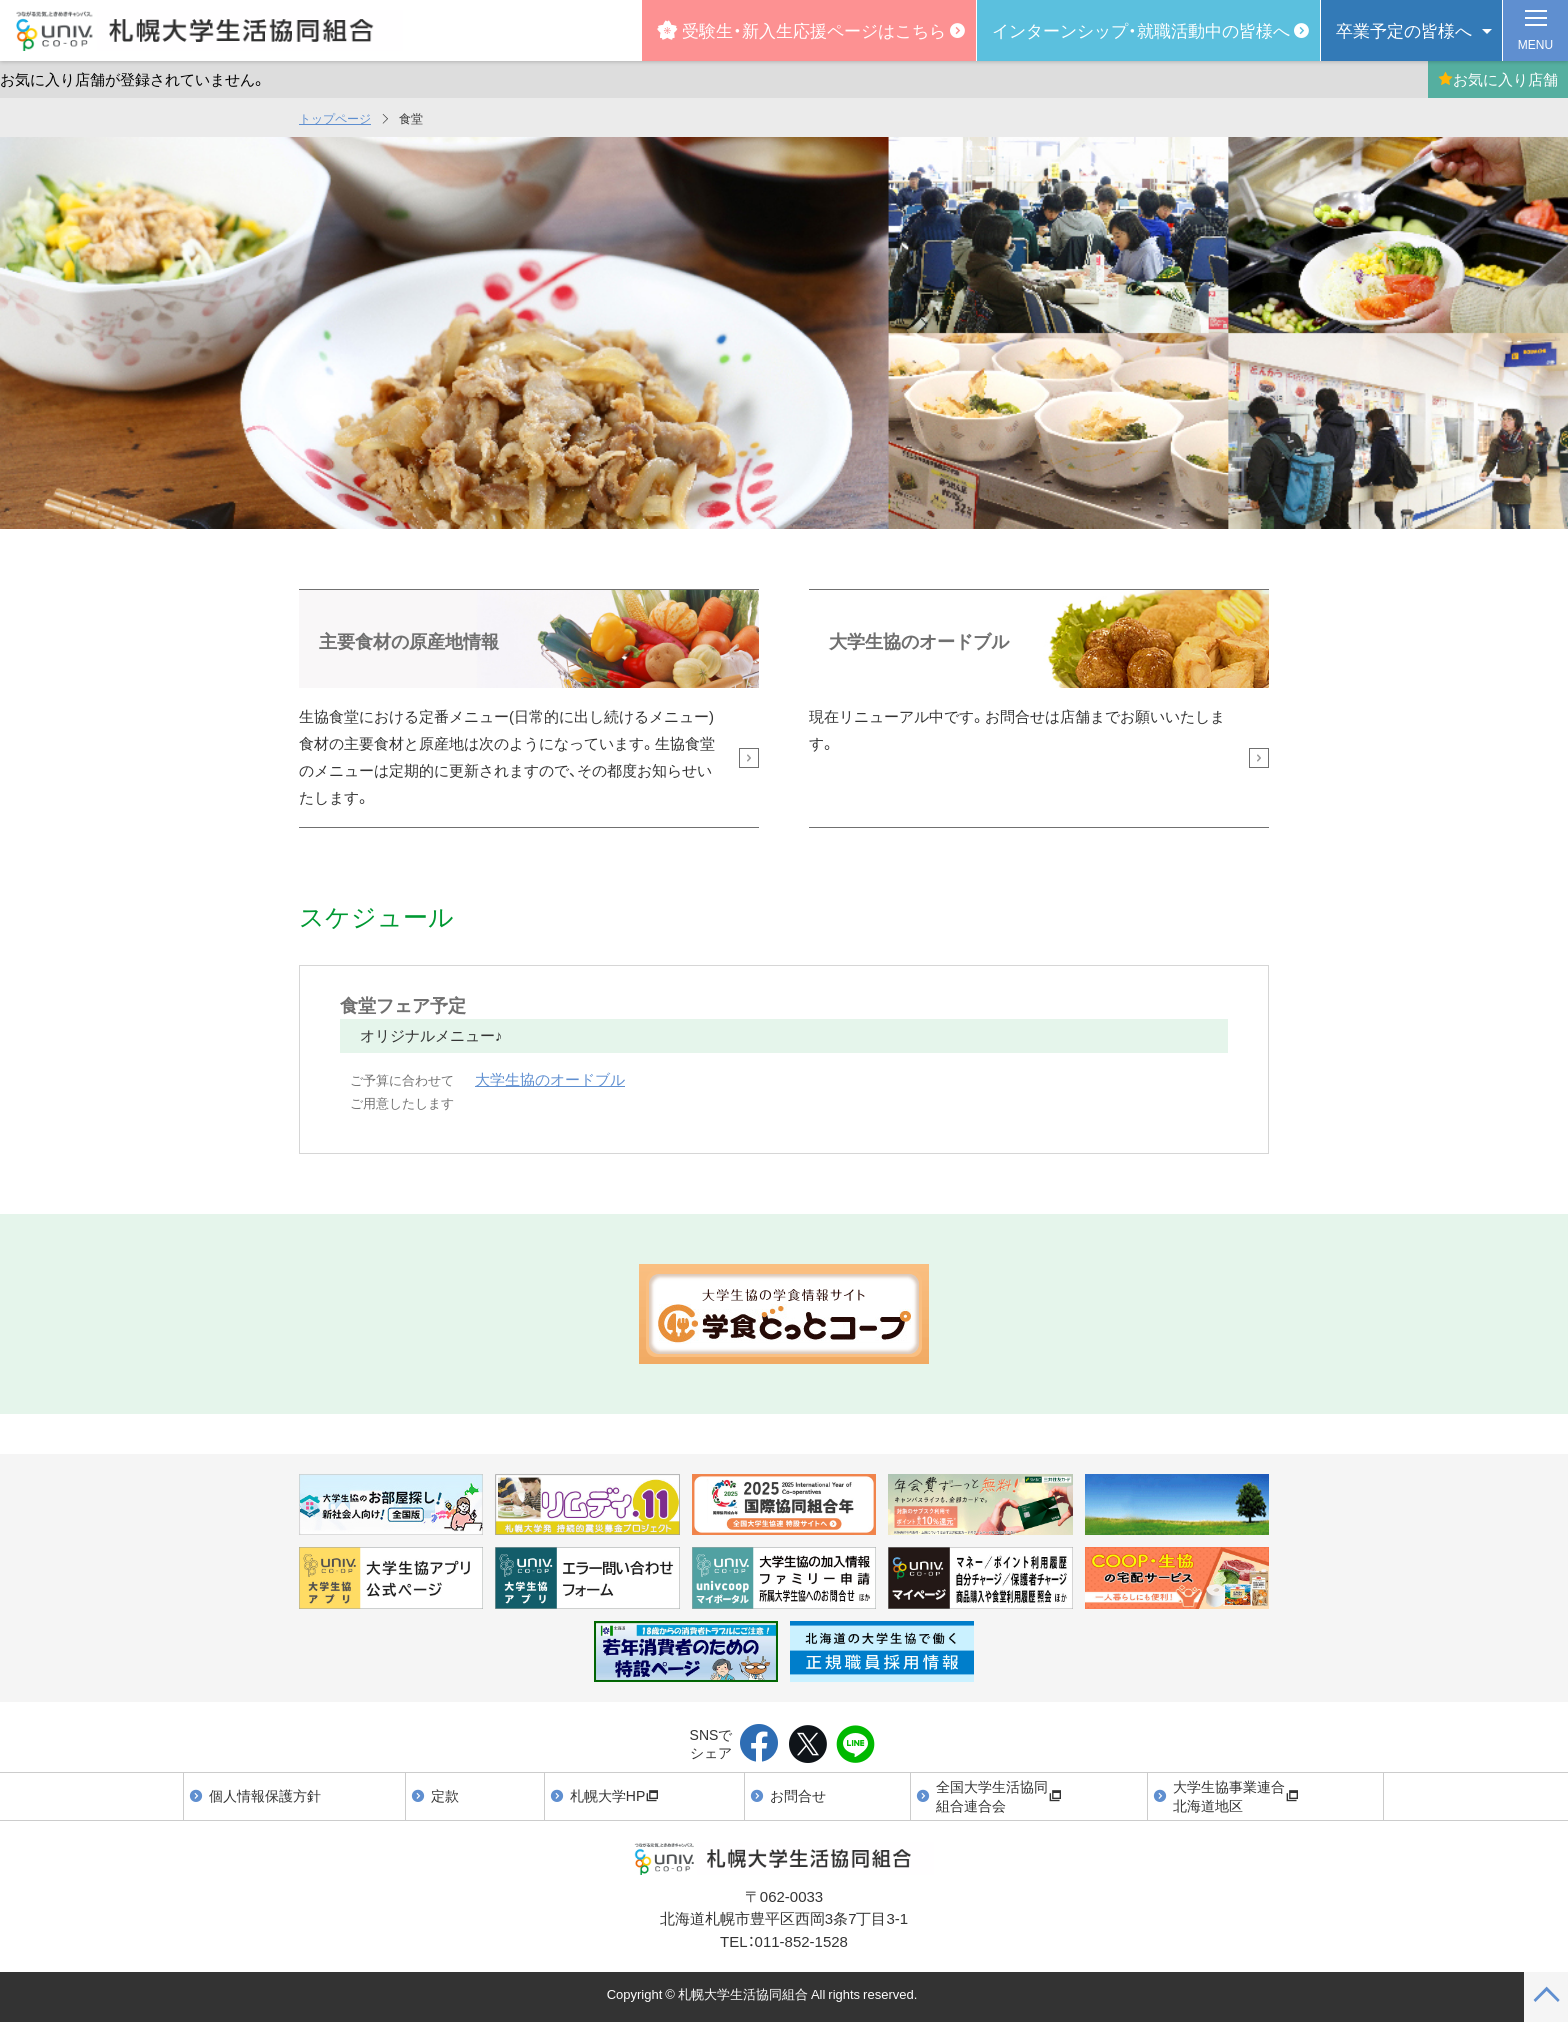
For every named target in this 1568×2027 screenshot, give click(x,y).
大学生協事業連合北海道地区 (1236, 1796)
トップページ (335, 118)
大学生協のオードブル (550, 1079)
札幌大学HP (614, 1795)
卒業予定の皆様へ (1404, 29)
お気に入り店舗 (1498, 79)
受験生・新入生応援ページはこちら (801, 29)
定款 (445, 1795)
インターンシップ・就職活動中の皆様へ (1141, 29)
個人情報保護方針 (265, 1795)
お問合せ (798, 1795)
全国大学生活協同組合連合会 (999, 1796)
